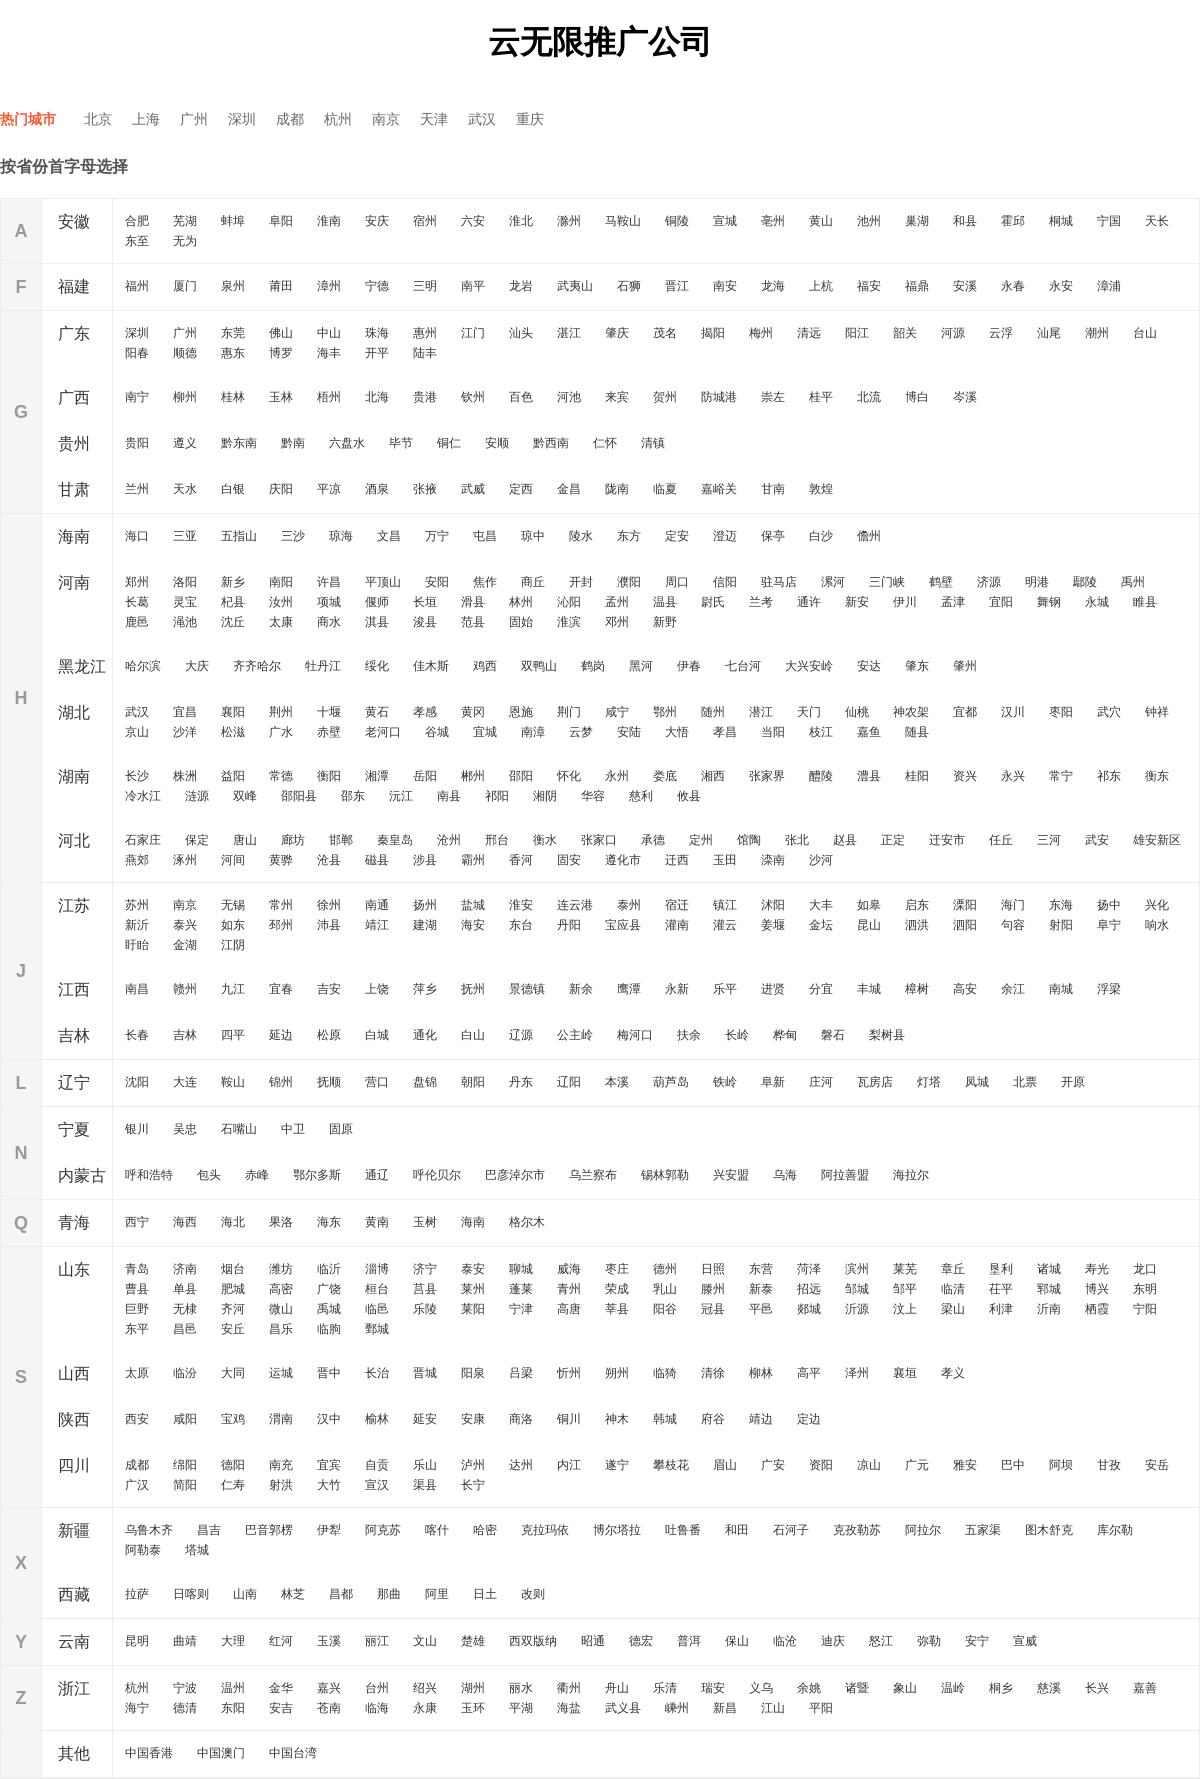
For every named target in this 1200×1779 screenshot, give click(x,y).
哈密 (485, 1530)
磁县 (377, 860)
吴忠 (185, 1129)
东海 (1061, 905)
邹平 (905, 1289)
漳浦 (1109, 286)
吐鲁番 (683, 1530)
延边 (281, 1035)
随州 (713, 712)
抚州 (473, 989)
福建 (74, 286)
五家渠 (983, 1530)
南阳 (281, 582)
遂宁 (617, 1465)
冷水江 (143, 796)
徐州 (329, 905)
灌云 (725, 925)
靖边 (761, 1419)
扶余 (689, 1035)
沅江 (401, 796)
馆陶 (749, 840)
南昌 (137, 989)
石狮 (629, 286)
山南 (245, 1594)
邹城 (857, 1289)
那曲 (389, 1594)
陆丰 (425, 353)
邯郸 (341, 840)
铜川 (569, 1419)
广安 (773, 1465)
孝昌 (725, 732)
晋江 (677, 286)
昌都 (341, 1594)
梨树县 (887, 1035)
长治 (377, 1373)
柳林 (761, 1373)
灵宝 (185, 602)
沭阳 (773, 905)
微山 (281, 1309)
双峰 (245, 796)
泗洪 (917, 925)
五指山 (239, 536)
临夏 (665, 489)
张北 (797, 840)
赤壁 (329, 732)
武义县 (623, 1708)
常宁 (1061, 776)
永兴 (1013, 776)
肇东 (917, 666)
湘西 (713, 776)
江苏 (74, 905)
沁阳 (569, 602)
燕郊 (137, 860)
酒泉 (377, 489)
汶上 (905, 1309)
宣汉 (377, 1485)
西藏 (74, 1594)
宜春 (281, 989)
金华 (281, 1688)
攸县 (689, 796)
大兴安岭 (809, 666)
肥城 (233, 1289)
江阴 (233, 945)
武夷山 (575, 286)
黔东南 (239, 443)
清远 (809, 333)
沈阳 (137, 1082)
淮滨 (569, 622)
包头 (209, 1175)
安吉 (281, 1708)
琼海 (341, 536)
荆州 (281, 712)
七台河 (743, 666)
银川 (137, 1129)
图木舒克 (1049, 1530)
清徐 (713, 1373)
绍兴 (425, 1688)
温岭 (953, 1688)
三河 (1049, 840)
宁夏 (74, 1129)
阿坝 (1061, 1465)
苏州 (137, 905)
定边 (809, 1419)
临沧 (785, 1641)
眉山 (725, 1465)
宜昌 (185, 712)
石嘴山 (239, 1129)
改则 (533, 1594)
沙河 (821, 860)
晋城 (425, 1373)
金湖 (185, 945)
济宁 (425, 1269)
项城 (329, 602)
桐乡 (1001, 1688)
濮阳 (629, 582)
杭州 (338, 119)
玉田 (725, 860)
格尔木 (527, 1222)
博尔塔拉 (617, 1530)
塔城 (197, 1550)
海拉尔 (911, 1175)
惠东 (233, 353)
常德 (281, 776)
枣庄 (617, 1269)
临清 (953, 1289)
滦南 (773, 860)
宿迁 (677, 905)
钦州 (473, 397)
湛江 (569, 333)
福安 (869, 286)
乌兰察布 (593, 1175)
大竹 (329, 1485)
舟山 (617, 1688)
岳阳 (425, 776)
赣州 (185, 989)
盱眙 (137, 945)
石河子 (791, 1530)
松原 (329, 1035)
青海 (74, 1222)
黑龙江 (82, 666)
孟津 (953, 602)
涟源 (197, 796)
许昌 (329, 582)
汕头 (521, 333)
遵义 (185, 443)
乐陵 (425, 1309)
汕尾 (1049, 333)
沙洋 (185, 732)
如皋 (869, 905)
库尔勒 (1115, 1530)
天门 (809, 712)
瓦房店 (875, 1082)
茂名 (665, 333)
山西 (74, 1373)
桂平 (821, 397)
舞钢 (1049, 602)
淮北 (521, 221)
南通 (377, 905)
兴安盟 (731, 1175)
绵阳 (185, 1465)
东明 (1145, 1289)
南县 (449, 796)
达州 (521, 1465)
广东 (74, 333)
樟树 (917, 989)
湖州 (473, 1688)
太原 (137, 1373)
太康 (281, 622)
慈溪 (1049, 1688)
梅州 (761, 333)
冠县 (713, 1309)
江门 (473, 333)
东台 (521, 925)
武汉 (482, 119)
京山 (137, 732)
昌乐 (281, 1329)
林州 (521, 602)
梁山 (953, 1309)
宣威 (1025, 1641)
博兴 (1097, 1289)
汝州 (281, 602)
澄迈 (725, 536)
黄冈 (473, 712)
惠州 (425, 333)
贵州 (74, 443)
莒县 (425, 1289)
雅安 (965, 1465)
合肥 (137, 221)
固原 (341, 1129)
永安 (1061, 286)
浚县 (425, 622)
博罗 (281, 353)
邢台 (497, 840)
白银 (233, 489)
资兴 (965, 776)
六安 (473, 221)
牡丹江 (323, 666)
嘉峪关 (719, 489)
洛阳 (185, 582)
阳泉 (473, 1373)
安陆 (629, 732)
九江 (233, 989)
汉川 (1013, 712)
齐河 (233, 1309)
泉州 (233, 286)
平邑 (761, 1309)
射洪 (281, 1485)
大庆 (197, 666)
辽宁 (74, 1082)
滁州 (569, 221)
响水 (1157, 925)
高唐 (569, 1309)
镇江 (725, 905)
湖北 (74, 712)
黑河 (641, 666)
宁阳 (1145, 1309)
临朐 (329, 1329)
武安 (1097, 840)
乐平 (725, 989)
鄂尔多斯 (317, 1175)
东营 (761, 1269)
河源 (953, 333)
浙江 (74, 1688)
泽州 (857, 1373)
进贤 (773, 989)
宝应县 (623, 925)
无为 (185, 241)
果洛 (281, 1222)
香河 (521, 860)
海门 (1013, 905)
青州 (569, 1289)
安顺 (497, 443)
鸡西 (485, 666)
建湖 (425, 925)
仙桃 (857, 712)
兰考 (761, 602)
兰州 (137, 489)
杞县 (233, 602)
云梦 (581, 732)
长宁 (473, 1485)
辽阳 (569, 1082)
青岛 (137, 1269)
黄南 (377, 1222)
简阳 (185, 1485)
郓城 (1049, 1289)
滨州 (857, 1269)
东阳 (233, 1708)
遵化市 (623, 860)
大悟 (677, 732)
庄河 (821, 1082)
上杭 (821, 286)
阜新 (773, 1082)
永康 (425, 1708)
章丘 (953, 1269)
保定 (197, 840)
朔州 (617, 1373)
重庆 (530, 119)
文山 (425, 1641)
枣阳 (1061, 712)
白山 (473, 1035)
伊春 (689, 666)
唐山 (245, 840)
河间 (233, 860)
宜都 (965, 712)
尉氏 (713, 602)
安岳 (1157, 1465)
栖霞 (1097, 1309)
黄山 (821, 221)
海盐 (569, 1708)
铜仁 (449, 443)
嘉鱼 (869, 732)
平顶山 (383, 582)
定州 (701, 840)
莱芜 (905, 1269)
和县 (965, 221)
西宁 (137, 1222)
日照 (713, 1269)
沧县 (329, 860)
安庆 (377, 221)
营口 (377, 1082)
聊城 (521, 1269)
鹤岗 (593, 666)
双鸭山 (539, 666)
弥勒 (929, 1641)
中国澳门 (221, 1753)
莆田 (281, 286)
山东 (74, 1269)
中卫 (293, 1129)
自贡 (377, 1465)
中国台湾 (293, 1753)
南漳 (533, 732)
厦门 (185, 286)
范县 (473, 622)
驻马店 (779, 582)
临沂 (329, 1269)
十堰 (329, 712)
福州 (137, 286)
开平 (377, 353)
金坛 (821, 925)
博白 (917, 397)
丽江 (377, 1641)
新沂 (137, 925)
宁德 (377, 286)
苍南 (329, 1708)
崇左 (773, 397)
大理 (233, 1641)
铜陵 (677, 221)
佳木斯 (431, 666)
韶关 (905, 333)
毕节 (401, 443)
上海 (146, 119)
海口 (137, 536)
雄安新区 (1157, 840)
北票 (1025, 1082)
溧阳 (965, 905)
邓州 (617, 622)
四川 (74, 1465)
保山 (737, 1641)
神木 (617, 1419)
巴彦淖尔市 (515, 1175)
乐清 (665, 1688)
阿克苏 (383, 1530)
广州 (194, 119)
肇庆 (617, 333)
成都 (290, 119)
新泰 (761, 1289)
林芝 (293, 1594)
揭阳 (713, 333)
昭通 (593, 1641)
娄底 (665, 776)
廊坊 (293, 840)
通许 (809, 602)
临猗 (665, 1373)
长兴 (1097, 1688)
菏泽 (809, 1269)
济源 (989, 582)
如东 (233, 925)
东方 (629, 536)
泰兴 (185, 925)
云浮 (1001, 333)
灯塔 (929, 1082)
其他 (74, 1753)
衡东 (1157, 776)
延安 (425, 1419)
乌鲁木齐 (149, 1530)
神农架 (911, 712)
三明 (425, 286)
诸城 (1049, 1269)
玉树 (425, 1222)
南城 (1061, 989)
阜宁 (1109, 925)
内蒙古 (82, 1175)
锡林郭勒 (665, 1175)
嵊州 (677, 1708)
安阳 (437, 582)
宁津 (521, 1309)
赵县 (845, 840)
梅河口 (635, 1035)
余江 (1013, 989)
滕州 (713, 1289)
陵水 (581, 536)
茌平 (1001, 1289)
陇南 (617, 489)
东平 (137, 1329)
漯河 (833, 582)
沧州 (449, 840)
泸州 (473, 1465)
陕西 (74, 1419)
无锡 (233, 905)
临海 (377, 1708)
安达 (869, 666)
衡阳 (329, 776)
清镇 (653, 443)
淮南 (329, 221)
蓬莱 (521, 1289)
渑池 (185, 622)
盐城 (473, 905)
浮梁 (1109, 989)
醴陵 (821, 776)
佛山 (281, 333)
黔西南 (551, 443)
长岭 (737, 1035)
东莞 (233, 333)
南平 (473, 286)
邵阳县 (299, 796)
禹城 (329, 1309)
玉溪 (329, 1641)
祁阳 (497, 796)
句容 (1013, 925)
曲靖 (185, 1641)
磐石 (833, 1035)
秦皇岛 (395, 840)
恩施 (521, 712)
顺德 (185, 353)
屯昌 (485, 536)
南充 (281, 1465)
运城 (281, 1373)
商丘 (533, 582)
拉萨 (137, 1594)
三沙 (293, 536)
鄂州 (665, 712)
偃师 (377, 602)
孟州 (617, 602)
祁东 (1109, 776)
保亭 (773, 536)
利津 (1001, 1309)
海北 (233, 1222)
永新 (677, 989)
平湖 (521, 1708)
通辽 (377, 1175)
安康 (473, 1419)
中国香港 (149, 1753)
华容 (593, 796)
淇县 (377, 622)
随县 (917, 732)
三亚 (185, 536)
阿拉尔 (923, 1530)
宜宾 (329, 1465)
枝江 (821, 732)
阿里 (437, 1594)
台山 (1145, 333)
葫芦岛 (671, 1082)
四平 (233, 1035)
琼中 (533, 536)
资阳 (821, 1465)
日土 (485, 1594)
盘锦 (425, 1082)
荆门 (569, 712)
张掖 (425, 489)
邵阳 (521, 776)
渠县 (425, 1485)
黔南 (293, 443)
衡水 (545, 840)
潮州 (1097, 333)
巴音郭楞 (269, 1530)
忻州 (569, 1373)
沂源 (857, 1309)
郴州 (473, 776)
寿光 (1097, 1269)
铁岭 (725, 1082)
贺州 (665, 397)
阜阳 (281, 221)
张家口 (599, 840)
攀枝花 (671, 1465)
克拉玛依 (545, 1530)
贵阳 (137, 443)
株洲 (185, 776)
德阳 (233, 1465)
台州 (377, 1688)
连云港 (575, 905)
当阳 (773, 732)
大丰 (821, 905)
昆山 (869, 925)
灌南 (677, 925)
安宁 (977, 1641)
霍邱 (1013, 221)
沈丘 (233, 622)
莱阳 (473, 1309)
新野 (665, 622)
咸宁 (617, 712)
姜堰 (773, 925)
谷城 (437, 732)
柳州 (185, 397)
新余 (581, 989)
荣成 (617, 1289)
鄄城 (377, 1329)
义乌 (761, 1688)
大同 (233, 1373)
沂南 (1049, 1309)
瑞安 (713, 1688)
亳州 (773, 221)
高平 (809, 1373)
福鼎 (917, 286)
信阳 (725, 582)
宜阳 (1001, 602)
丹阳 (569, 925)
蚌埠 (233, 221)
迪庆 (833, 1641)
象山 (905, 1688)
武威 (473, 489)
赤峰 (257, 1175)
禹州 (1133, 582)
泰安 (473, 1269)
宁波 (185, 1688)
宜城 (485, 732)
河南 (74, 582)
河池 (569, 397)
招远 (809, 1289)
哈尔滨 (143, 666)
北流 (869, 397)
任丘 (1001, 840)
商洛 (521, 1419)
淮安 (521, 905)
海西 (185, 1222)
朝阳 (473, 1082)
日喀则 (191, 1594)
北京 (98, 119)
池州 (869, 221)
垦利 (1001, 1269)
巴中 (1013, 1465)
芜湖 (185, 221)
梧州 (329, 397)
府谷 (713, 1419)
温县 (665, 602)
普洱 (689, 1641)
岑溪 (965, 397)
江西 (74, 989)
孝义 (953, 1373)
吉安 (329, 989)
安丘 (233, 1329)
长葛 (137, 602)
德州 (665, 1269)
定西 (521, 489)
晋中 (329, 1373)
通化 (425, 1035)
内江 (569, 1465)
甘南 (773, 489)
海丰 (329, 353)
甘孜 (1109, 1465)
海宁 (137, 1708)
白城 (377, 1035)
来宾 (617, 397)
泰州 (629, 905)
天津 (434, 119)
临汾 (185, 1373)
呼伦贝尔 (437, 1175)
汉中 (329, 1419)
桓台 (377, 1289)
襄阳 (233, 712)
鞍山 (233, 1082)
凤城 (977, 1082)
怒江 (881, 1641)
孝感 (425, 712)
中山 (329, 333)
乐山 (425, 1465)
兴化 (1157, 905)
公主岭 (575, 1035)
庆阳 (281, 489)
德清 (185, 1708)
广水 (281, 732)
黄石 (377, 712)
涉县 (425, 860)
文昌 (389, 536)
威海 (569, 1269)
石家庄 (143, 840)
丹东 (521, 1082)
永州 (617, 776)
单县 (185, 1289)
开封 (581, 582)
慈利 (641, 796)
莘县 (617, 1309)
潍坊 (281, 1269)
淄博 (377, 1269)
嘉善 (1145, 1688)
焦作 (485, 582)
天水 (185, 489)
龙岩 (521, 286)
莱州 (473, 1289)
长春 (137, 1035)
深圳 (242, 119)
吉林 (74, 1035)
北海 (377, 397)
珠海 (377, 333)
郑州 (137, 582)
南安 (725, 286)
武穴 (1109, 712)
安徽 (74, 221)
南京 (386, 119)
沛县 (329, 925)
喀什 (437, 1530)
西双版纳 (533, 1641)
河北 (74, 840)
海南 (74, 536)
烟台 (233, 1269)
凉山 (869, 1465)
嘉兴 (329, 1688)
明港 (1037, 582)
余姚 (809, 1688)
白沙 (821, 536)
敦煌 (821, 489)
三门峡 (887, 582)
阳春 (137, 353)
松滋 (233, 732)
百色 (521, 397)
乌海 (785, 1175)
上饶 (377, 989)
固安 (569, 860)
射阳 (1061, 925)
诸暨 (857, 1688)
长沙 (137, 776)
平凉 (329, 489)
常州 (281, 905)
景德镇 (527, 989)
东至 (137, 241)
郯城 (809, 1309)
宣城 (725, 221)
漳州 (329, 286)
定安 (677, 536)
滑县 (473, 602)
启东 (917, 905)
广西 (74, 397)
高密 (281, 1289)
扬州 (425, 905)
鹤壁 (941, 582)
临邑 (377, 1309)
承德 (653, 840)
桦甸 (785, 1035)
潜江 (761, 712)
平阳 (821, 1708)
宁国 (1109, 221)
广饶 (329, 1289)
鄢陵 (1085, 582)
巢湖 (917, 221)
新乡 (233, 582)
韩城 (665, 1419)
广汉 (137, 1485)
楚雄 (473, 1641)
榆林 (377, 1419)
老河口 (383, 732)
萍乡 (425, 989)
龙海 (773, 286)
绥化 (377, 666)
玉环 (473, 1708)
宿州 (425, 221)
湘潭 (377, 776)
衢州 (569, 1688)
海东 (329, 1222)
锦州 (281, 1082)
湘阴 (545, 796)
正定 (893, 840)
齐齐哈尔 (257, 666)
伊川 (905, 602)
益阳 (233, 776)
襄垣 (905, 1373)
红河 (281, 1641)
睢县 (1145, 602)
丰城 (869, 989)
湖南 (74, 776)
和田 (737, 1530)
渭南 (281, 1419)
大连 (185, 1082)
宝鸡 (233, 1419)
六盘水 (347, 443)
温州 (233, 1688)
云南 (74, 1641)
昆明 (137, 1641)
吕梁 (521, 1373)
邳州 (281, 925)
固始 (521, 622)
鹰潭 (629, 989)
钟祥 (1157, 712)
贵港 (425, 397)
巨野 (137, 1309)
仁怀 (605, 443)
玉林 (281, 397)
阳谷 (665, 1309)
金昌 (569, 489)
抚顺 (329, 1082)
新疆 (74, 1530)
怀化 (569, 776)
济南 (185, 1269)
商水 (329, 622)
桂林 (233, 397)
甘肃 (74, 489)
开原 (1073, 1082)
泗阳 (965, 925)
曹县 (137, 1289)
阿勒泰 (143, 1550)
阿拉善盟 (845, 1175)
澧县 (869, 776)
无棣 (185, 1309)
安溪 (965, 286)
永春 (1013, 286)
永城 (1097, 602)
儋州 (869, 536)
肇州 (965, 666)
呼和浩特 (149, 1175)
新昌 (725, 1708)
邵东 (353, 796)
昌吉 (209, 1530)
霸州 (473, 860)
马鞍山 (623, 221)
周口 (677, 582)
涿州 (185, 860)
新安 (857, 602)
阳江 (857, 333)
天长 (1157, 221)
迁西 (677, 860)
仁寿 (233, 1485)
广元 (917, 1465)
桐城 (1061, 221)
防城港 (719, 397)
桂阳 (917, 776)
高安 (965, 989)
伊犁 (329, 1530)
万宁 (437, 536)
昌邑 (185, 1329)
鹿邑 (137, 622)
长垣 (425, 602)
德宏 (641, 1641)
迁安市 (947, 840)
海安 (473, 925)
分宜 (821, 989)
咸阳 (185, 1419)
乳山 (665, 1289)
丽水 (521, 1688)
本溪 (617, 1082)
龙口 (1145, 1269)
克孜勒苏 (857, 1530)
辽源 (521, 1035)
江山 (773, 1708)
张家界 (767, 776)
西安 (137, 1419)
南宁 (137, 397)
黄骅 (281, 860)
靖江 (377, 925)
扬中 (1109, 905)
